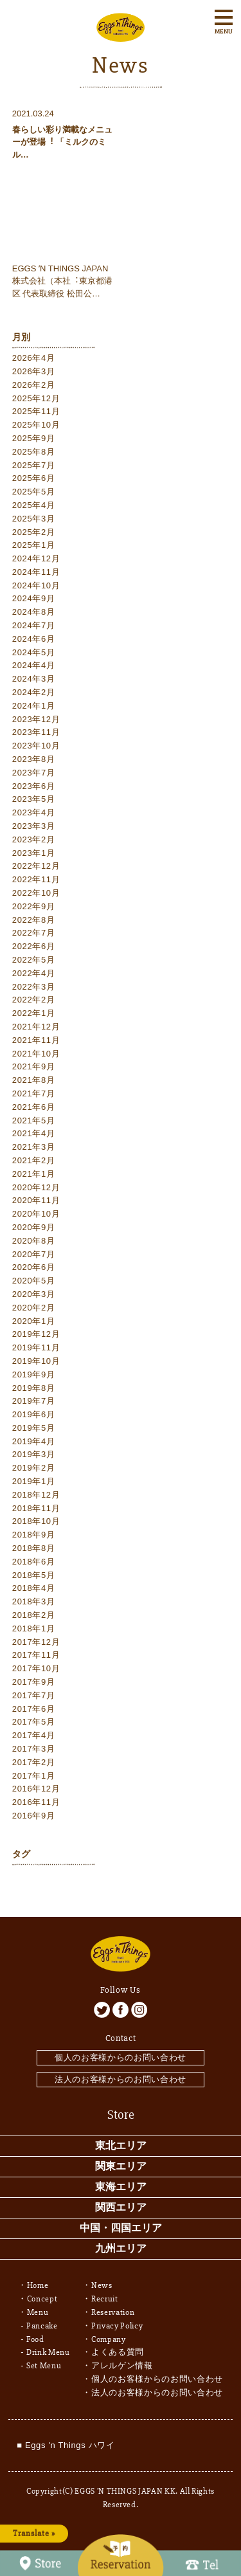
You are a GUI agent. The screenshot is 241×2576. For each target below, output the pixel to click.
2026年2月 (33, 385)
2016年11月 (36, 1802)
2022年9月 (33, 906)
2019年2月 (33, 1468)
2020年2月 (33, 1307)
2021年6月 (33, 1107)
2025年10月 (36, 425)
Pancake (42, 2326)
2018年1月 (33, 1628)
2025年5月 (33, 491)
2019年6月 (33, 1414)
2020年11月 (36, 1200)
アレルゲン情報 (122, 2366)
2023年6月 (33, 786)
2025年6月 (33, 478)
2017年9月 (33, 1682)
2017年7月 (33, 1695)
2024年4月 (33, 665)
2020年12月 (36, 1187)
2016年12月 (36, 1788)
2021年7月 (33, 1093)
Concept (42, 2299)
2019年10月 (36, 1361)
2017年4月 (33, 1735)
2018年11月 (36, 1508)
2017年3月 (33, 1749)
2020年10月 (36, 1214)
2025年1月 (33, 545)
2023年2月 (33, 839)
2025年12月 (36, 398)
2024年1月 (33, 706)
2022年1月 (33, 1013)
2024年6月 (33, 639)
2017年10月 (36, 1668)
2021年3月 (33, 1147)
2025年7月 (33, 465)
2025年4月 (33, 505)
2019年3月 (33, 1454)
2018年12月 (36, 1495)
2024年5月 (33, 652)
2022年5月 (33, 960)
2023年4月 (33, 812)
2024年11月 (36, 572)
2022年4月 (33, 973)
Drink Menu (48, 2352)
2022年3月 (33, 987)
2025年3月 (33, 518)
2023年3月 (33, 826)
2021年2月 (33, 1160)
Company (108, 2339)
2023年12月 (36, 719)
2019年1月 (33, 1481)
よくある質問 (117, 2352)
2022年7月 (33, 933)
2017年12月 (36, 1642)
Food (35, 2339)
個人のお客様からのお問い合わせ (120, 2057)
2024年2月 (33, 692)
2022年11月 (36, 879)
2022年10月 (36, 893)
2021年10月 (36, 1053)
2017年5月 (33, 1722)
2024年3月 (33, 679)
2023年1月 (33, 853)
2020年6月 (33, 1267)
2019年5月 (33, 1428)
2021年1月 (33, 1174)
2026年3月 (33, 371)
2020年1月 (33, 1321)
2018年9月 (33, 1534)
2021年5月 (33, 1120)
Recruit (104, 2299)
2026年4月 (33, 358)
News (101, 2285)
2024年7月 (33, 625)
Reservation (112, 2312)
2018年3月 (33, 1601)
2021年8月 (33, 1080)
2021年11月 (36, 1040)
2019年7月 (33, 1401)
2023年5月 (33, 799)
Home (38, 2285)
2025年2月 (33, 532)
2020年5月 (33, 1280)
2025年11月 (36, 411)
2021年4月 (33, 1133)
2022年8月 (33, 920)
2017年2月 (33, 1762)
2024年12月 (36, 558)
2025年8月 (33, 452)
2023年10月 (36, 745)
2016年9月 (33, 1815)
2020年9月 (33, 1227)
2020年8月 (33, 1241)
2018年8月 (33, 1548)
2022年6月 (33, 946)
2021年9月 (33, 1066)
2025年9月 (33, 438)
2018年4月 (33, 1588)
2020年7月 (33, 1254)
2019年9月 (33, 1374)
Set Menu (43, 2366)
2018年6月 (33, 1561)
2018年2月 (33, 1615)
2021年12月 (36, 1026)
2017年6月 (33, 1709)
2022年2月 (33, 999)
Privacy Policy (117, 2326)
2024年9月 (33, 598)
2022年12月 (36, 866)
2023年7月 (33, 772)
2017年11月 (36, 1655)
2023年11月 (36, 732)
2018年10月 (36, 1521)
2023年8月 (33, 759)
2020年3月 (33, 1294)
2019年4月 (33, 1441)
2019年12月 (36, 1334)
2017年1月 (33, 1776)
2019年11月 (36, 1347)
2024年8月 (33, 612)
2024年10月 (36, 585)
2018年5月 (33, 1575)
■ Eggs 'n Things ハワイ (65, 2445)
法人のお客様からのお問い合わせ (120, 2079)
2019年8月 (33, 1388)
